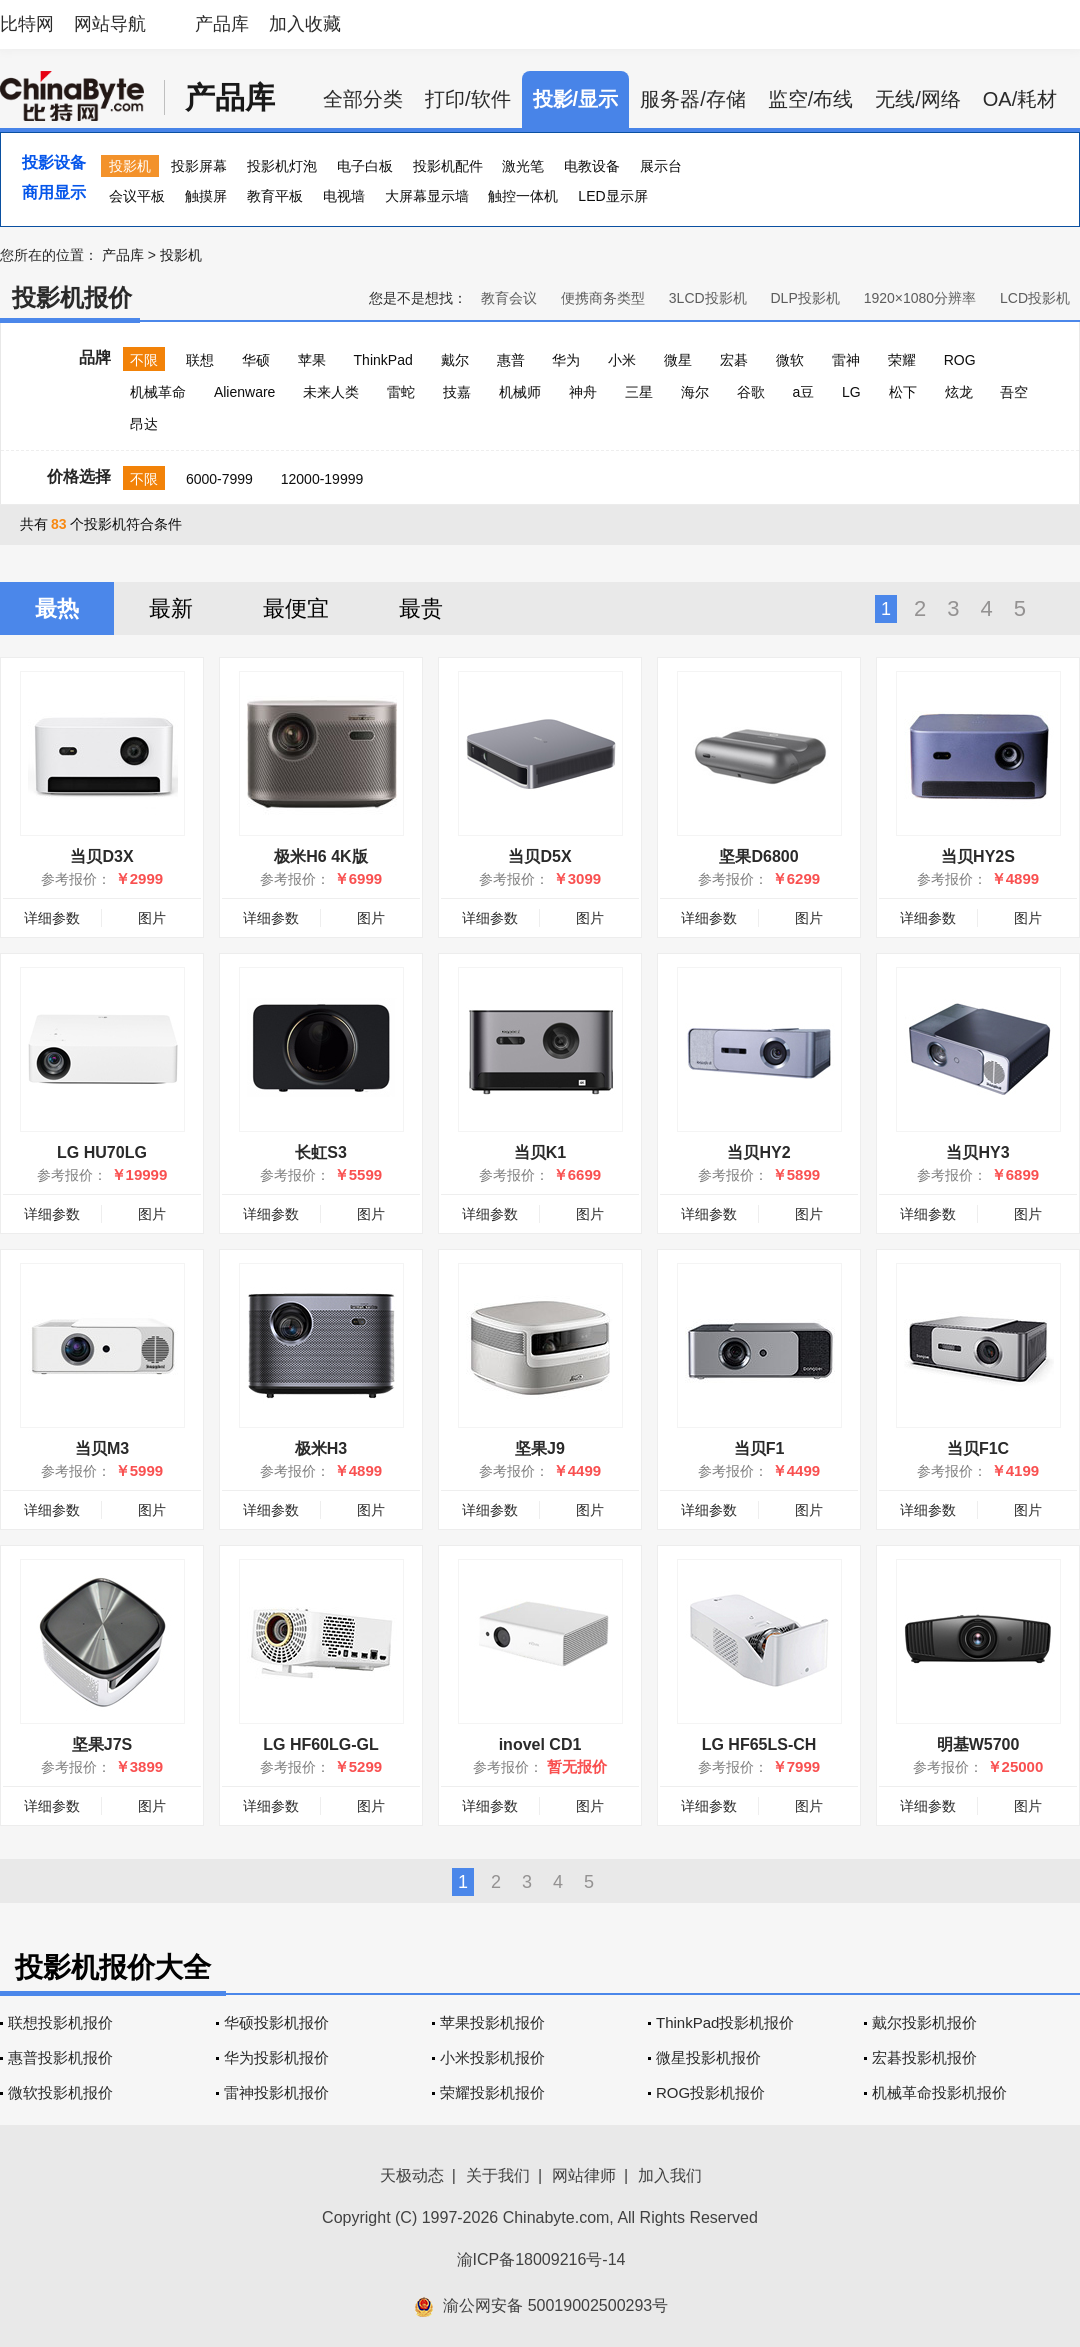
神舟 (583, 392)
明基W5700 (978, 1744)
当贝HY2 (758, 1152)
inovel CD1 (540, 1744)
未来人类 (331, 392)
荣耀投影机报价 (492, 2092)
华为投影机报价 (276, 2057)
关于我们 (498, 2175)
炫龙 (959, 392)
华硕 (256, 360)
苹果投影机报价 (492, 2022)
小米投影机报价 (492, 2057)
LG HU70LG (102, 1152)
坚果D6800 (758, 856)
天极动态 (412, 2175)
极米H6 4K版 (320, 856)
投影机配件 (448, 166)
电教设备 (592, 166)
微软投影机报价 (60, 2092)
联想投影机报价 (60, 2022)
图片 (152, 918)
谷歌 (751, 392)
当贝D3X (101, 856)
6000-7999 (219, 479)
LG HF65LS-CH (759, 1744)
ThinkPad (383, 360)
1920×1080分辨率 (920, 298)
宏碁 (734, 360)
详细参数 (52, 918)
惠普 (511, 360)
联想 (200, 360)
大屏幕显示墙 (427, 196)
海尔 (695, 392)
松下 (903, 392)
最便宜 (296, 608)
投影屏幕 (199, 166)
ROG (960, 360)
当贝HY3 (977, 1152)
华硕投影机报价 (276, 2022)
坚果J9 (540, 1448)
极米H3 (321, 1448)
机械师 (520, 392)
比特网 (27, 24)
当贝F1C (978, 1448)
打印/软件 (468, 99)
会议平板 (137, 196)
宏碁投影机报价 (924, 2057)
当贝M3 (102, 1448)
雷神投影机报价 (276, 2092)
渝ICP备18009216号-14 (541, 2259)
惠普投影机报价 (60, 2057)
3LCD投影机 (708, 298)
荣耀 (902, 360)
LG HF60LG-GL (321, 1744)
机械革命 (158, 392)
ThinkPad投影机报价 (725, 2022)
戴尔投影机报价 (924, 2022)
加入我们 (670, 2175)
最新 (171, 608)
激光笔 (523, 166)
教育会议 (509, 298)
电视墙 (344, 196)
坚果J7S (102, 1744)
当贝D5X (539, 856)
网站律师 (584, 2175)
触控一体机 (523, 196)
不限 (144, 360)
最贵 (421, 608)
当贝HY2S (978, 856)
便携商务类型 (603, 298)
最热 (57, 608)
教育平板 (275, 196)
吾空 (1014, 392)
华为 (566, 360)
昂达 (144, 424)
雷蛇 (401, 392)
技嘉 (457, 392)
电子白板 (365, 166)
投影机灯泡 (282, 166)
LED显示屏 (612, 196)
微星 (678, 360)
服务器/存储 (693, 99)
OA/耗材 (1020, 99)
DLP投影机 (805, 298)
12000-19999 (322, 479)
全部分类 (363, 99)
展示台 (661, 166)
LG (851, 392)
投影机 (130, 166)
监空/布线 (811, 99)
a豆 (803, 392)
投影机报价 (72, 297)
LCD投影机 (1035, 298)
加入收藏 (305, 24)
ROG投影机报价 (710, 2092)
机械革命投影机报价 (939, 2092)
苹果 (312, 360)
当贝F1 (759, 1448)
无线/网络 (918, 99)
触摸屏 (206, 196)
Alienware (244, 392)
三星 (639, 392)
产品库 (222, 24)
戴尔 (455, 360)
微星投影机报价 (708, 2057)
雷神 (846, 360)
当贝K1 (540, 1152)
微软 (790, 360)
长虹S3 (321, 1152)
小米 (622, 360)
